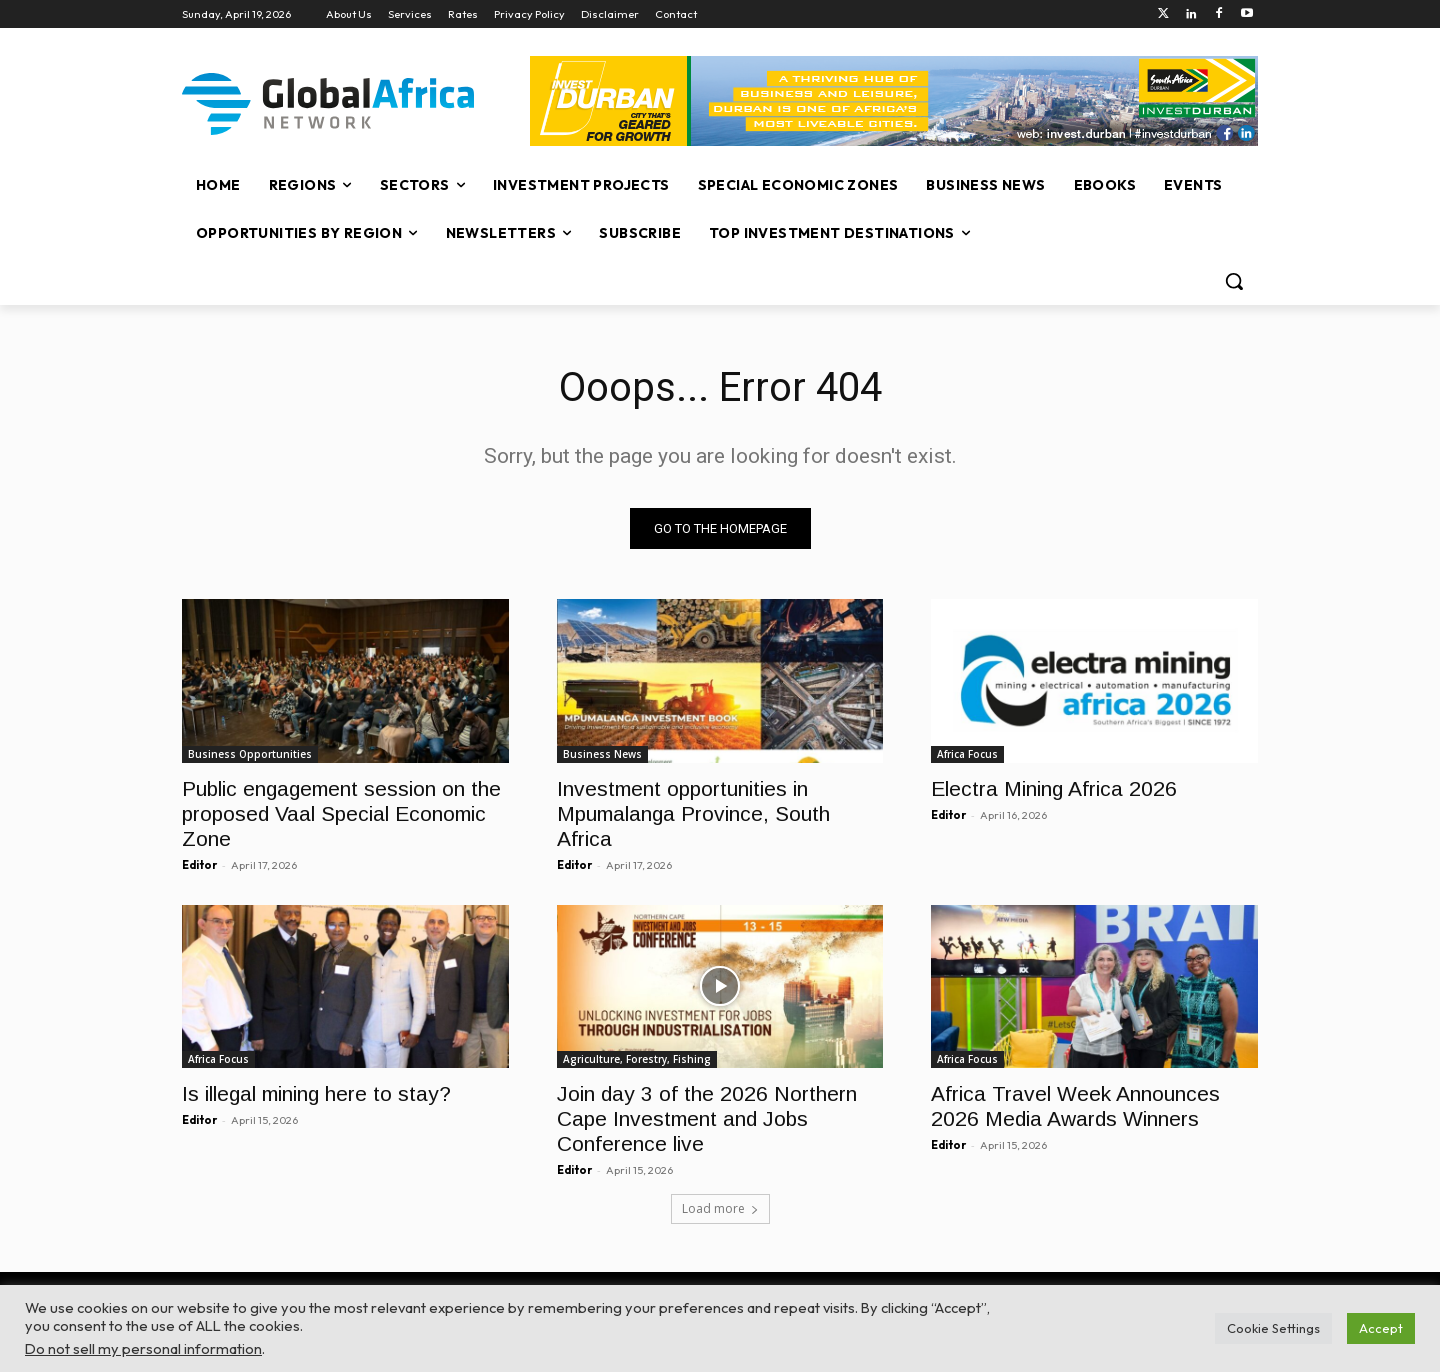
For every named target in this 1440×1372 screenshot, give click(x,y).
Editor (199, 864)
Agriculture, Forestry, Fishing (637, 1059)
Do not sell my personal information (143, 1348)
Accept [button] (1381, 1328)
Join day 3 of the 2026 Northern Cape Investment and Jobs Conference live (707, 1118)
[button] (1234, 281)
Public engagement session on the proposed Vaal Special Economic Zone (341, 812)
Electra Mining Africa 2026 (1054, 787)
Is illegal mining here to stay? (316, 1093)
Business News (602, 753)
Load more (720, 1208)
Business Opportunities (250, 753)
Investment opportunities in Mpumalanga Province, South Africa (693, 812)
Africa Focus (967, 753)
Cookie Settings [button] (1273, 1328)
